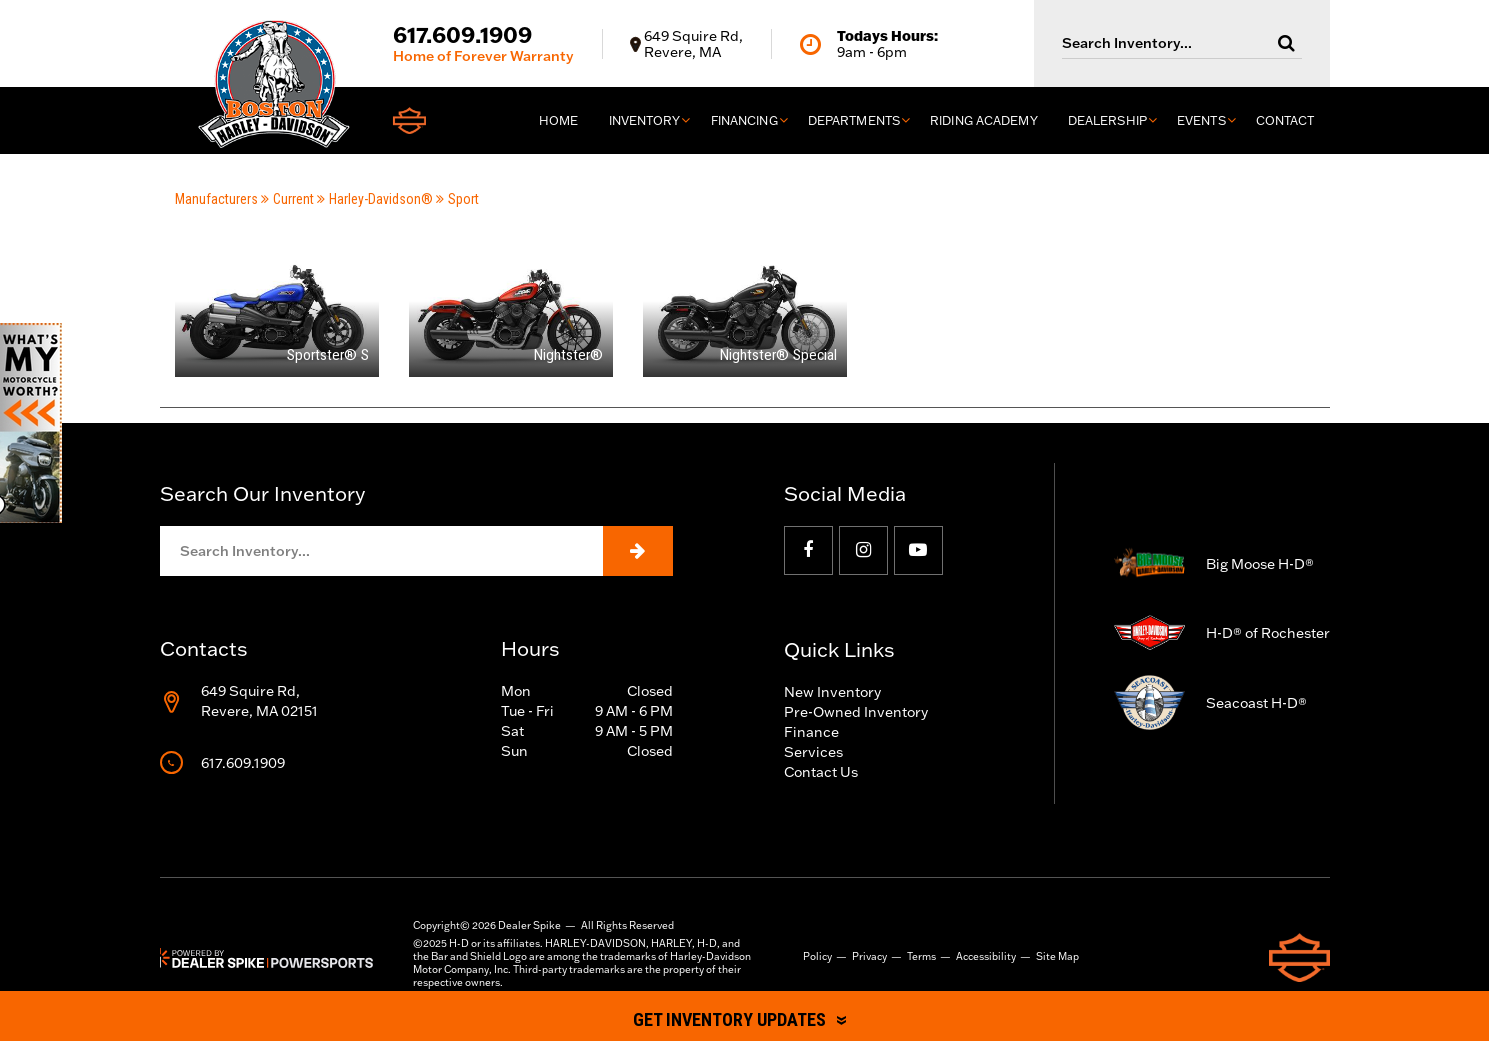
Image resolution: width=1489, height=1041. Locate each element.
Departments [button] (854, 120)
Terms (921, 956)
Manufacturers (216, 199)
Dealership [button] (1107, 120)
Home (558, 120)
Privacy (869, 956)
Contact (1285, 120)
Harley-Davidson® (375, 199)
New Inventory (832, 692)
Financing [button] (744, 120)
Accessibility (986, 956)
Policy (817, 956)
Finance (811, 732)
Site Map (1057, 956)
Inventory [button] (645, 120)
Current (287, 199)
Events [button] (1201, 120)
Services (813, 752)
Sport (457, 199)
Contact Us (821, 772)
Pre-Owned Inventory (856, 712)
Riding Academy (984, 120)
